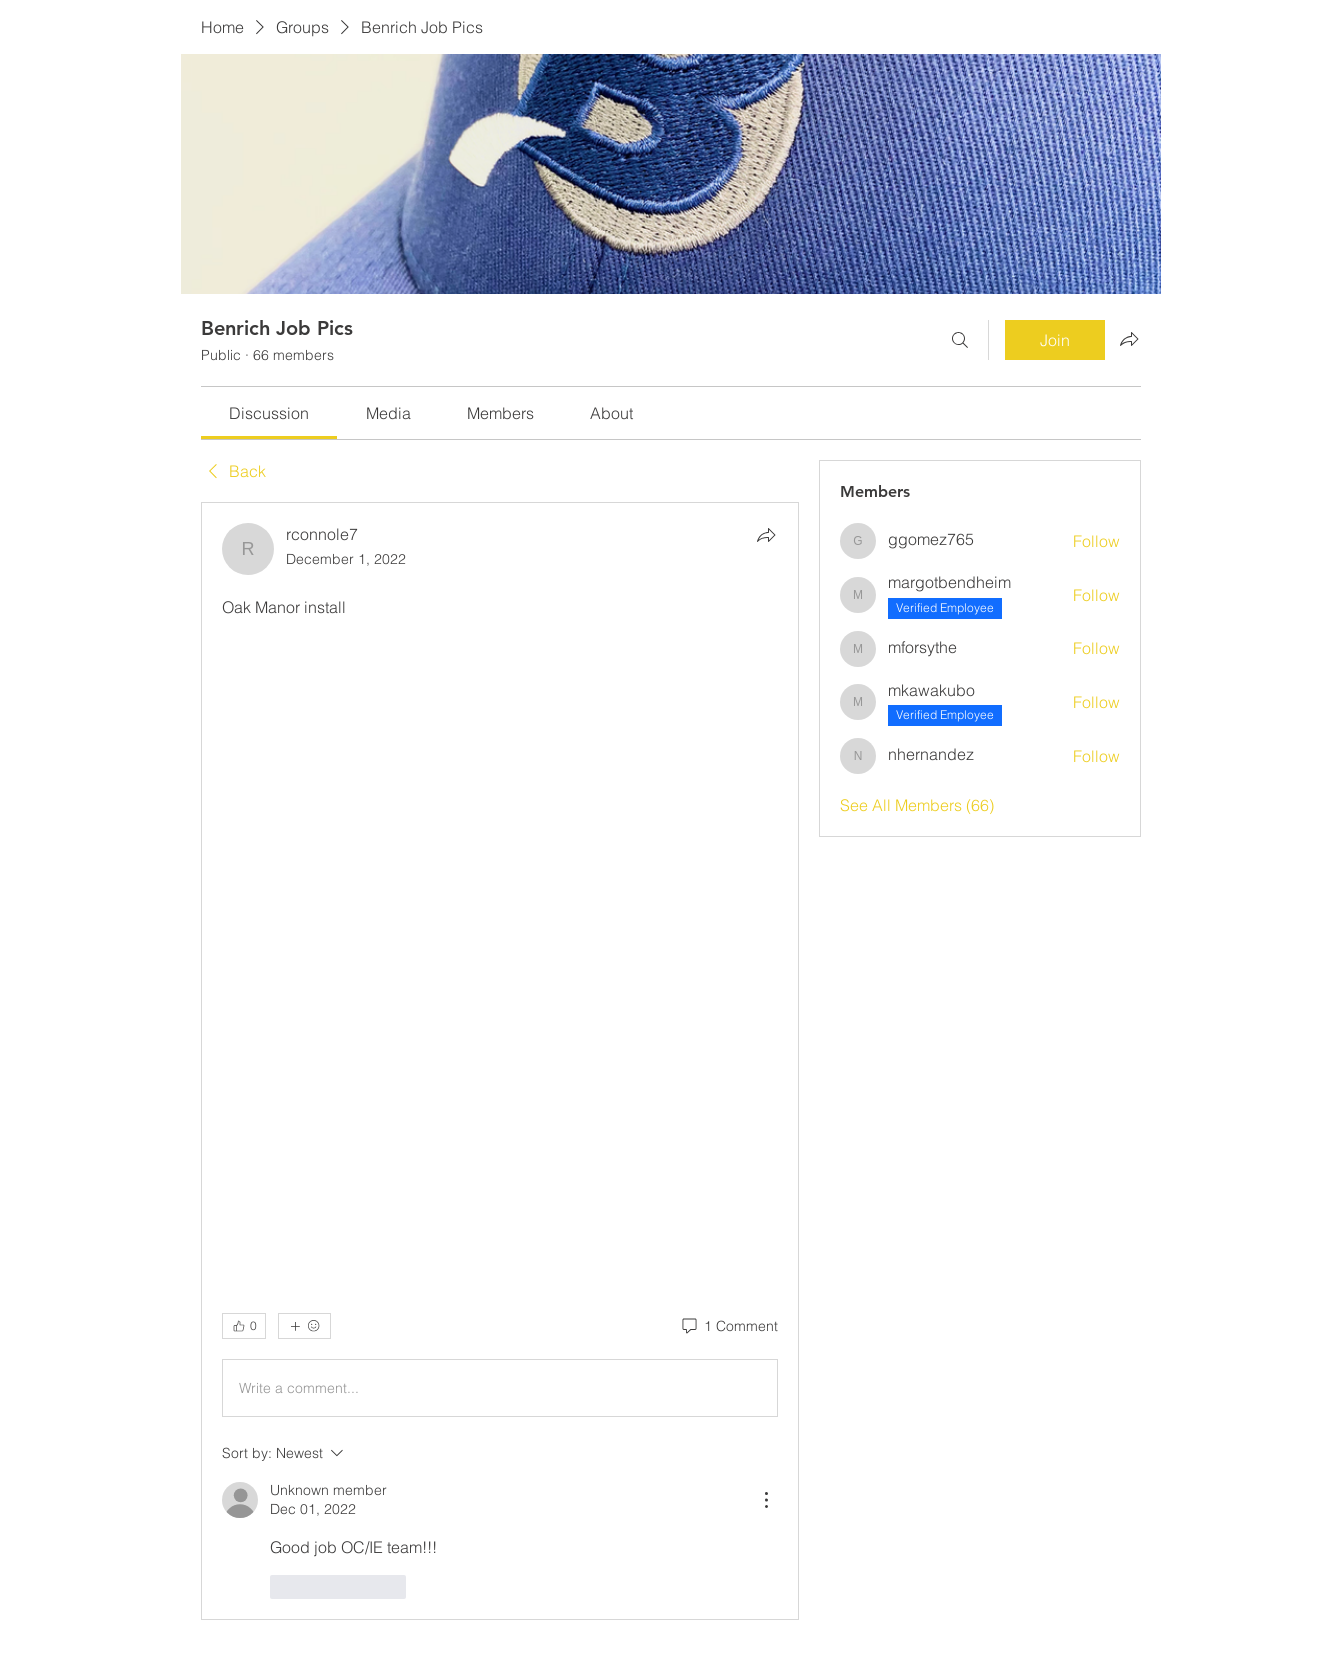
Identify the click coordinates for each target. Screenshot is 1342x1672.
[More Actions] (766, 1500)
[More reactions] (304, 1326)
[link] (269, 413)
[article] (500, 1060)
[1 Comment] (728, 1327)
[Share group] (1129, 339)
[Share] (766, 535)
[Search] (960, 340)
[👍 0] (244, 1326)
